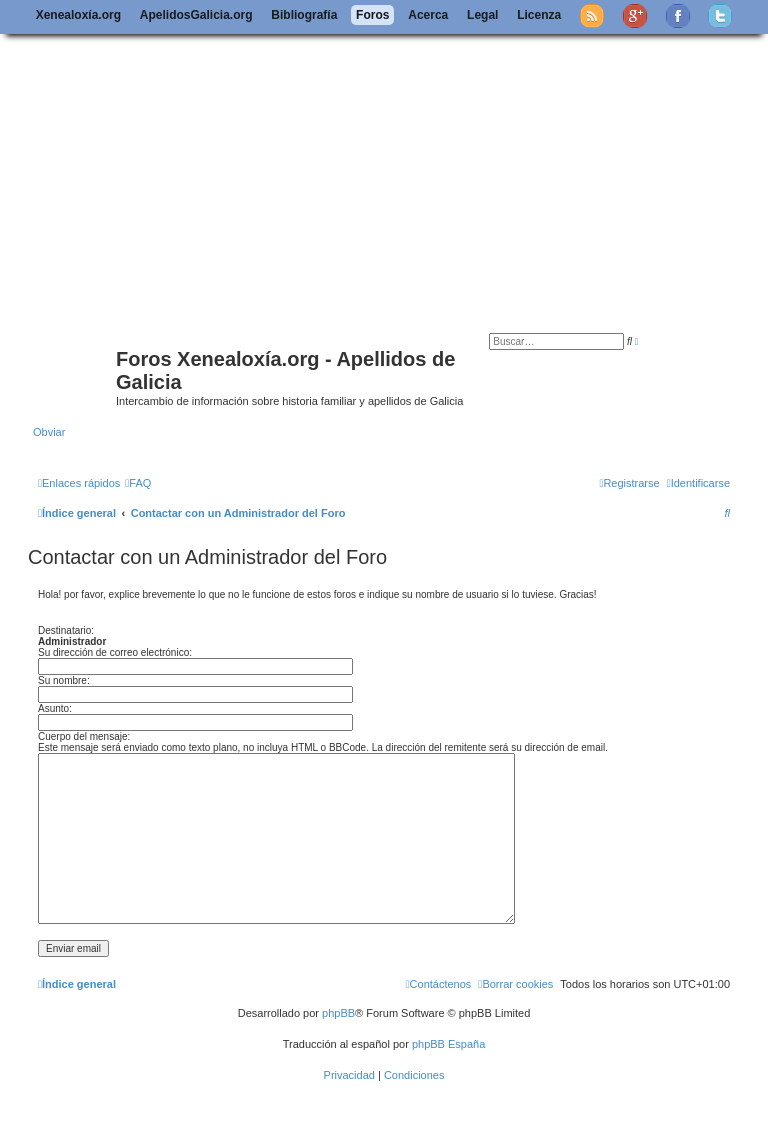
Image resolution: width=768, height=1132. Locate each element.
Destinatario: (66, 630)
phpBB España (448, 1044)
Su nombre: (64, 680)
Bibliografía (304, 15)
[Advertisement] (384, 183)
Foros (372, 15)
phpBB (338, 1013)
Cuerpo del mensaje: (84, 736)
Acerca (428, 15)
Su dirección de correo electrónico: (115, 652)
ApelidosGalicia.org (196, 15)
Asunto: (55, 708)
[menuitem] (138, 483)
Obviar (49, 432)
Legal (482, 15)
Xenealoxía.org (78, 15)
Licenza (539, 15)
